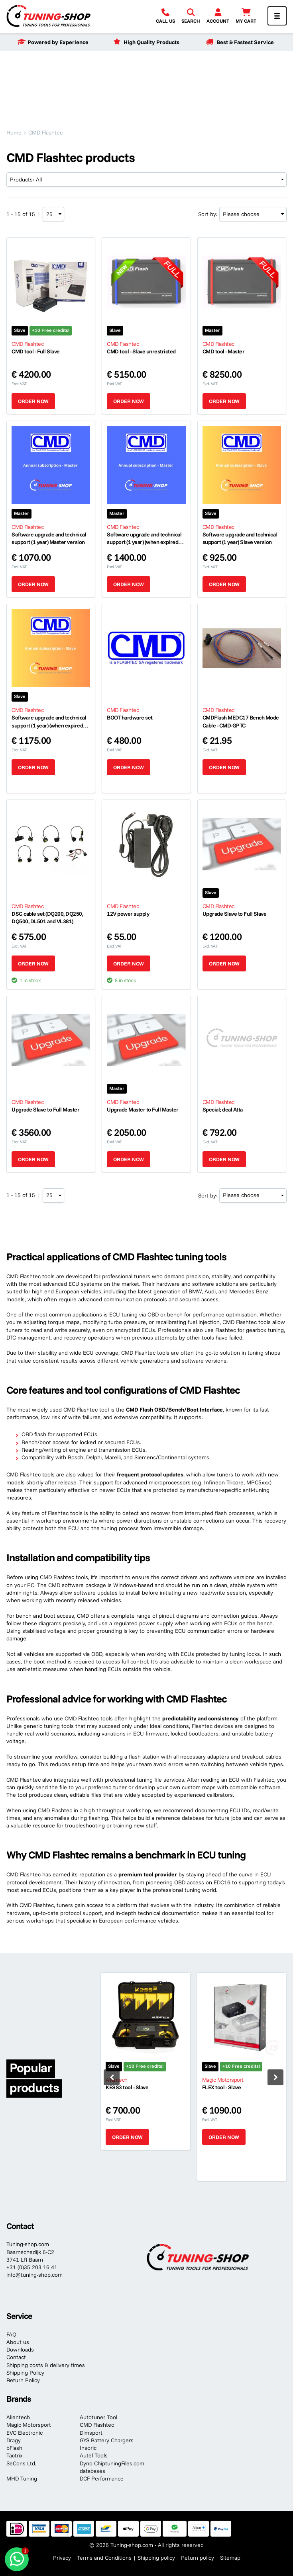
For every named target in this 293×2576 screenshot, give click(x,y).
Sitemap (230, 2557)
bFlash (14, 2447)
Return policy (197, 2557)
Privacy (62, 2557)
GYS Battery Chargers (107, 2440)
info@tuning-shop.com (34, 2274)
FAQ (11, 2334)
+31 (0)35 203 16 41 (31, 2267)
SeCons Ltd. (21, 2463)
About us (17, 2342)
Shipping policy (156, 2557)
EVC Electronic (24, 2432)
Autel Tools (94, 2455)
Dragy (13, 2440)
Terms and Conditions (104, 2557)
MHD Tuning (21, 2478)
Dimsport (91, 2432)
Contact (16, 2357)
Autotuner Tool (98, 2417)
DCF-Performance (102, 2478)
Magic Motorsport (28, 2424)
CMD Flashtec (97, 2424)
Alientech (18, 2417)
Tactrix (14, 2455)
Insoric (88, 2447)
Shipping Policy (25, 2372)
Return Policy (23, 2380)
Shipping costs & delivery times (45, 2365)
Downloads (20, 2349)
